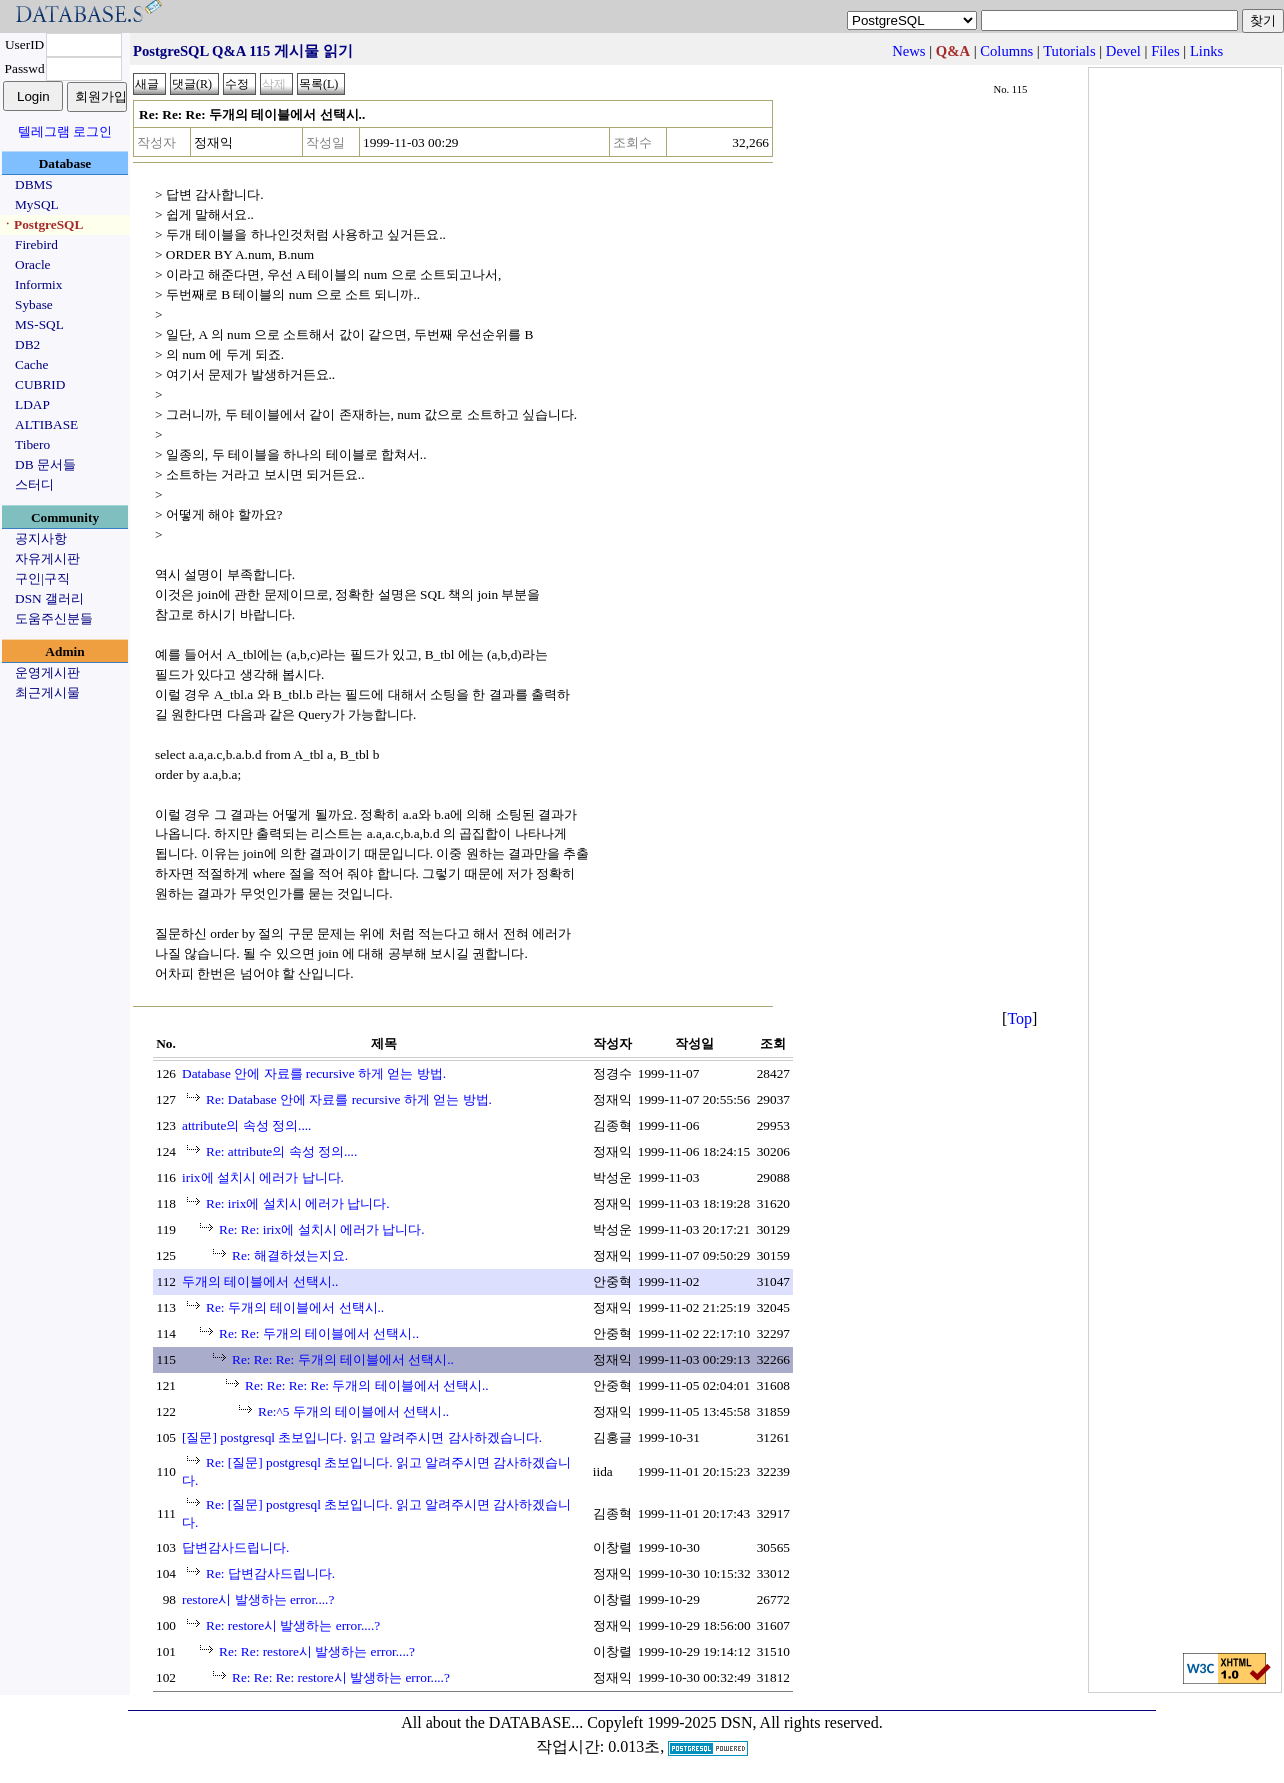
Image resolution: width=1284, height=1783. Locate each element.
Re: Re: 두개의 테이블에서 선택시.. (319, 1333)
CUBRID (40, 384)
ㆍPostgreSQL (42, 224)
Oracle (33, 264)
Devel (1123, 51)
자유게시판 (47, 558)
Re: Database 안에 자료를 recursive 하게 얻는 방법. (349, 1099)
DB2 (27, 344)
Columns (1006, 51)
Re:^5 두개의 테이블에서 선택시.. (353, 1411)
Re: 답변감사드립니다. (270, 1573)
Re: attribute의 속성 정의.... (281, 1151)
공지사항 (41, 538)
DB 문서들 (45, 464)
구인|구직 (42, 578)
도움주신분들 (54, 618)
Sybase (34, 304)
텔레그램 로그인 (65, 131)
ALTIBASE (46, 424)
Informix (38, 284)
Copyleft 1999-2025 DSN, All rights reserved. (735, 1722)
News (908, 51)
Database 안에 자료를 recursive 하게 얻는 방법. (314, 1073)
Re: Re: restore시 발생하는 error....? (317, 1651)
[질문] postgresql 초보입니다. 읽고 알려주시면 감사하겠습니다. (362, 1437)
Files (1165, 51)
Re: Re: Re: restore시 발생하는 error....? (341, 1677)
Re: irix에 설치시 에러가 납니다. (298, 1203)
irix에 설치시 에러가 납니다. (263, 1177)
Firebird (36, 244)
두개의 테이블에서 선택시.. (260, 1281)
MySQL (37, 204)
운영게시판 (47, 672)
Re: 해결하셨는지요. (290, 1255)
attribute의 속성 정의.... (246, 1125)
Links (1206, 51)
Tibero (32, 444)
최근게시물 (47, 692)
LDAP (32, 404)
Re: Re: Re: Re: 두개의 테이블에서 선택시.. (367, 1385)
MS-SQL (39, 324)
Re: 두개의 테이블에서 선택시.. (295, 1307)
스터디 (34, 484)
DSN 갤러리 (49, 598)
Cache (31, 364)
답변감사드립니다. (235, 1547)
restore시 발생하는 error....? (258, 1599)
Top (1019, 1018)
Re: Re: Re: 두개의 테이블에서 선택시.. (343, 1359)
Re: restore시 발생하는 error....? (293, 1625)
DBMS (34, 184)
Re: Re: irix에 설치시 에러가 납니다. (322, 1229)
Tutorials (1069, 51)
